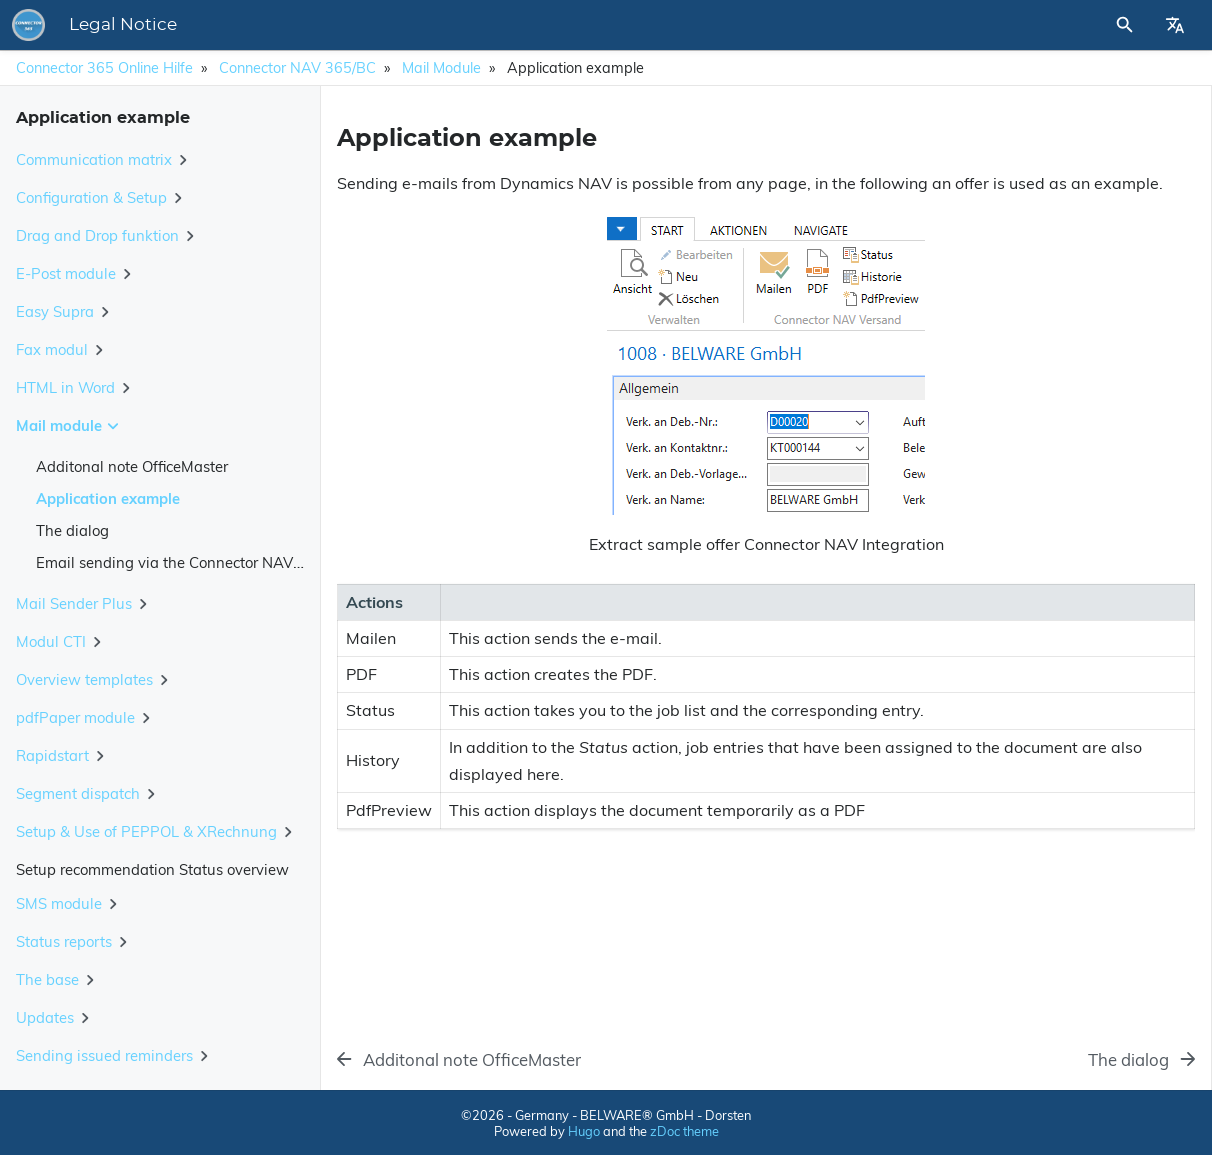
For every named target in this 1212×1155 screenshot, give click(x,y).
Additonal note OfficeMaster (132, 466)
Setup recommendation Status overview (152, 869)
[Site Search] (1071, 25)
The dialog (72, 530)
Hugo (584, 1131)
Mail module (441, 68)
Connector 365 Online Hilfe (104, 68)
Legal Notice (401, 25)
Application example (108, 498)
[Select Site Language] (1175, 25)
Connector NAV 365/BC (297, 68)
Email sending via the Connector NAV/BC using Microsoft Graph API (268, 562)
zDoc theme (684, 1131)
